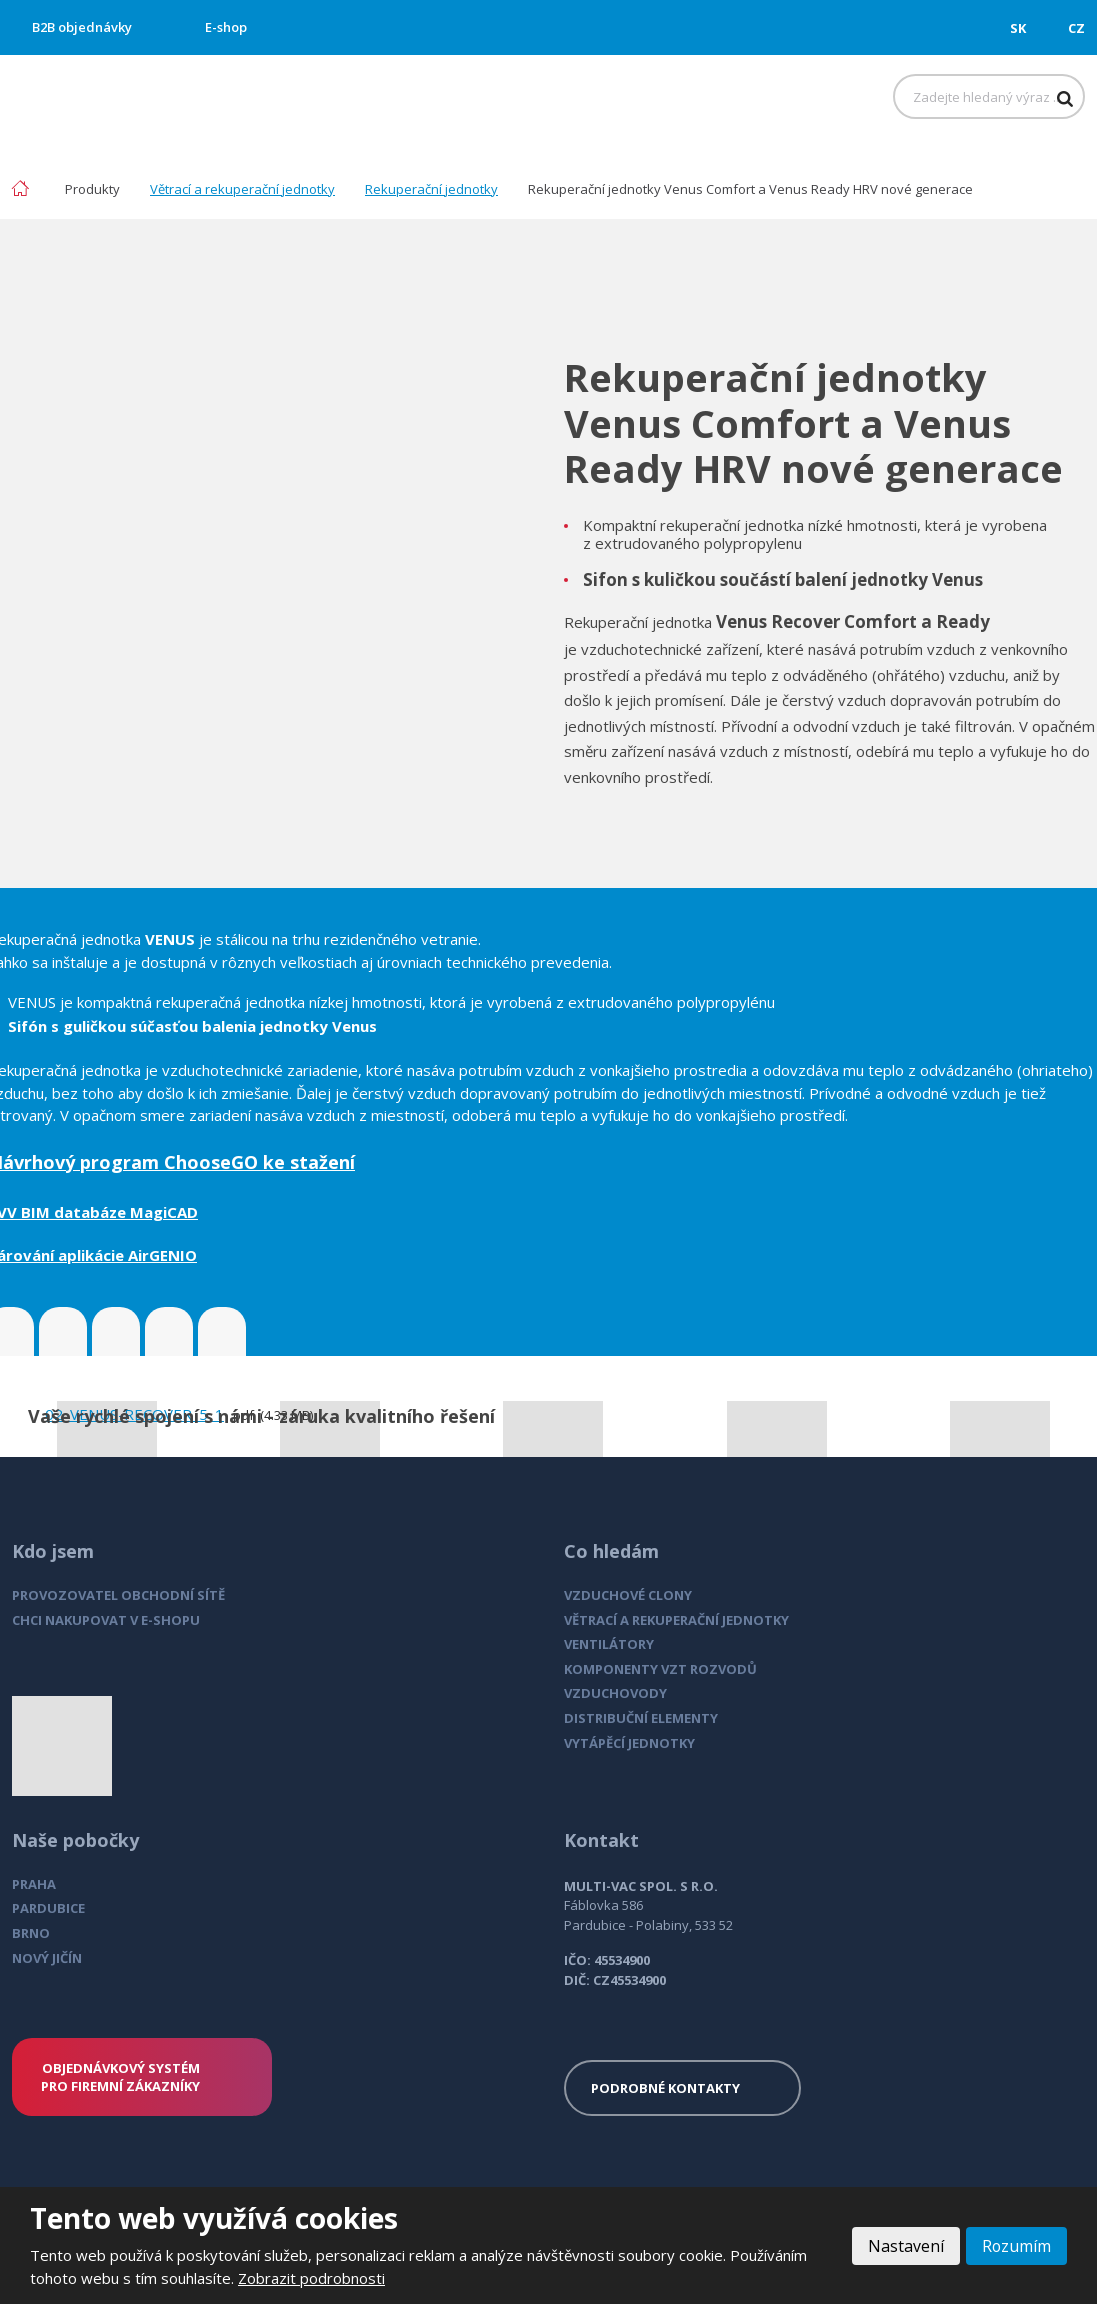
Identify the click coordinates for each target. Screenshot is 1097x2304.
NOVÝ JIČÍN (47, 1958)
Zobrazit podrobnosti (311, 2278)
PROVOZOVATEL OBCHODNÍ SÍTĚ (118, 1595)
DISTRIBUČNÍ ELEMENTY (641, 1718)
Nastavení (905, 2246)
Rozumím (1016, 2246)
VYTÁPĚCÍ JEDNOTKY (629, 1743)
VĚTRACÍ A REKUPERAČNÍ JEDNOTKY (676, 1620)
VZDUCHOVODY (615, 1693)
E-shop (226, 27)
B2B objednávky (82, 27)
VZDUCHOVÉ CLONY (628, 1595)
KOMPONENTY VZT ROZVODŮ (660, 1669)
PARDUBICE (48, 1908)
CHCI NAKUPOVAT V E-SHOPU (106, 1620)
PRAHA (34, 1884)
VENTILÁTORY (609, 1644)
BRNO (31, 1933)
